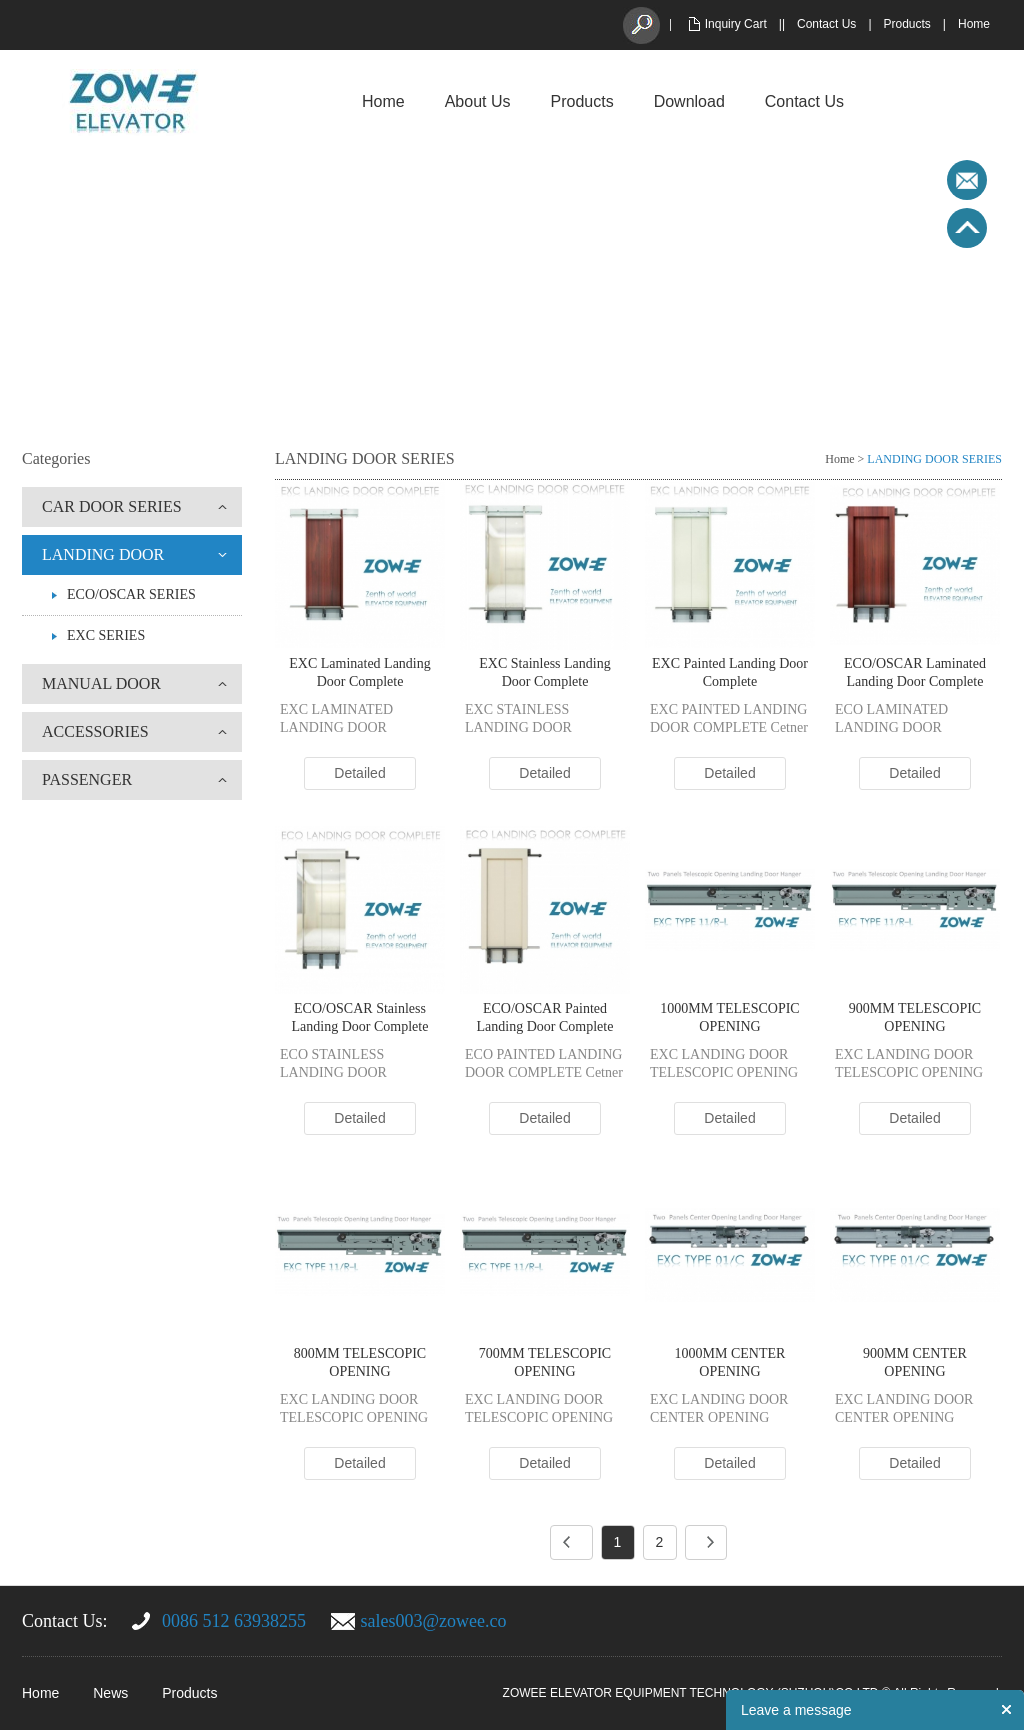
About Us (478, 101)
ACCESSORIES (95, 731)
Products (907, 24)
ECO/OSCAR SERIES (131, 594)
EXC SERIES (106, 635)
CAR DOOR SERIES (112, 506)
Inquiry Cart (736, 24)
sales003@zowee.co (434, 1621)
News (110, 1693)
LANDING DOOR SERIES (934, 459)
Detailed (359, 773)
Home (974, 24)
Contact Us (826, 24)
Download (689, 101)
